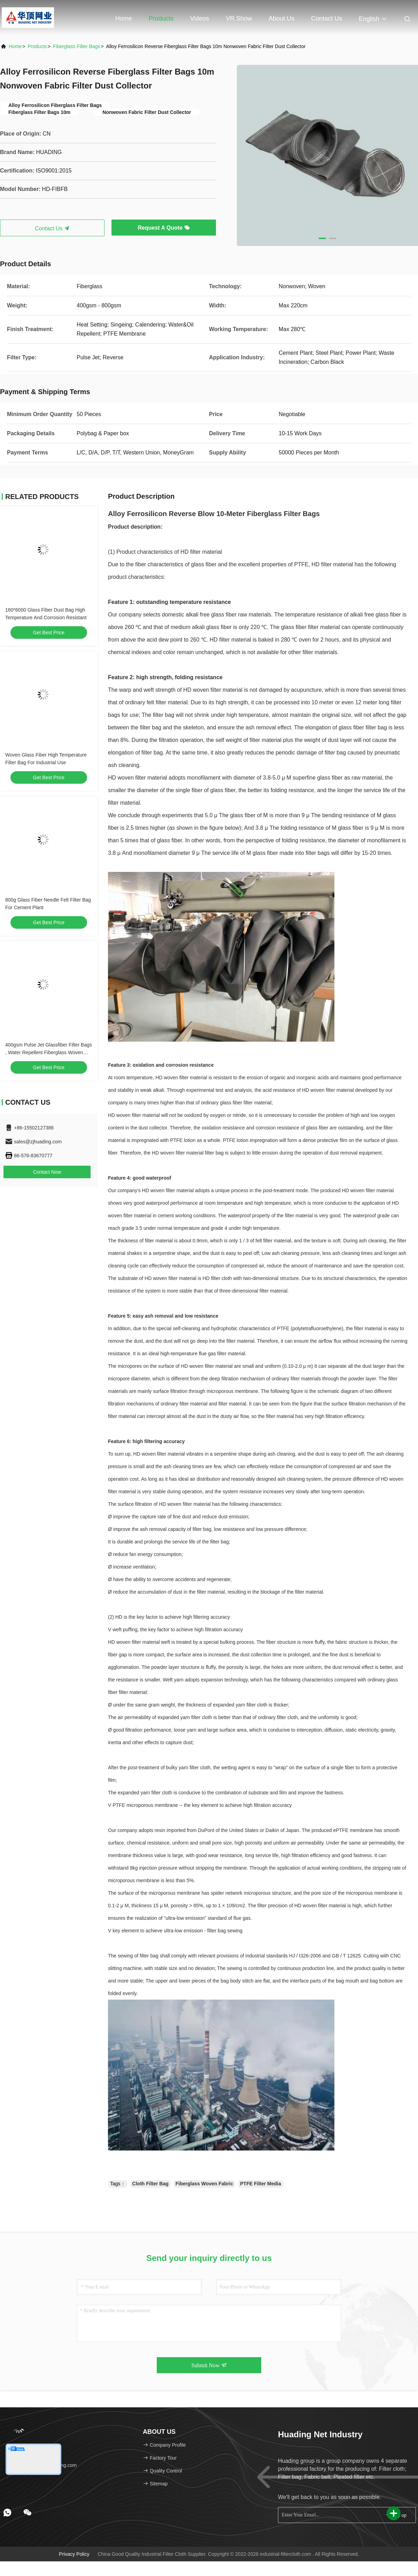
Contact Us (326, 18)
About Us (281, 18)
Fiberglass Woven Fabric (204, 2183)
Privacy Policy (74, 2554)
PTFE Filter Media (260, 2183)
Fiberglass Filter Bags (76, 46)
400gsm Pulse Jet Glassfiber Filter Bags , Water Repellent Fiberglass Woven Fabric (48, 1052)
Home (123, 18)
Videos (199, 18)
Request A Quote (163, 228)
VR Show (239, 18)
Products (161, 18)
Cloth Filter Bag (150, 2183)
